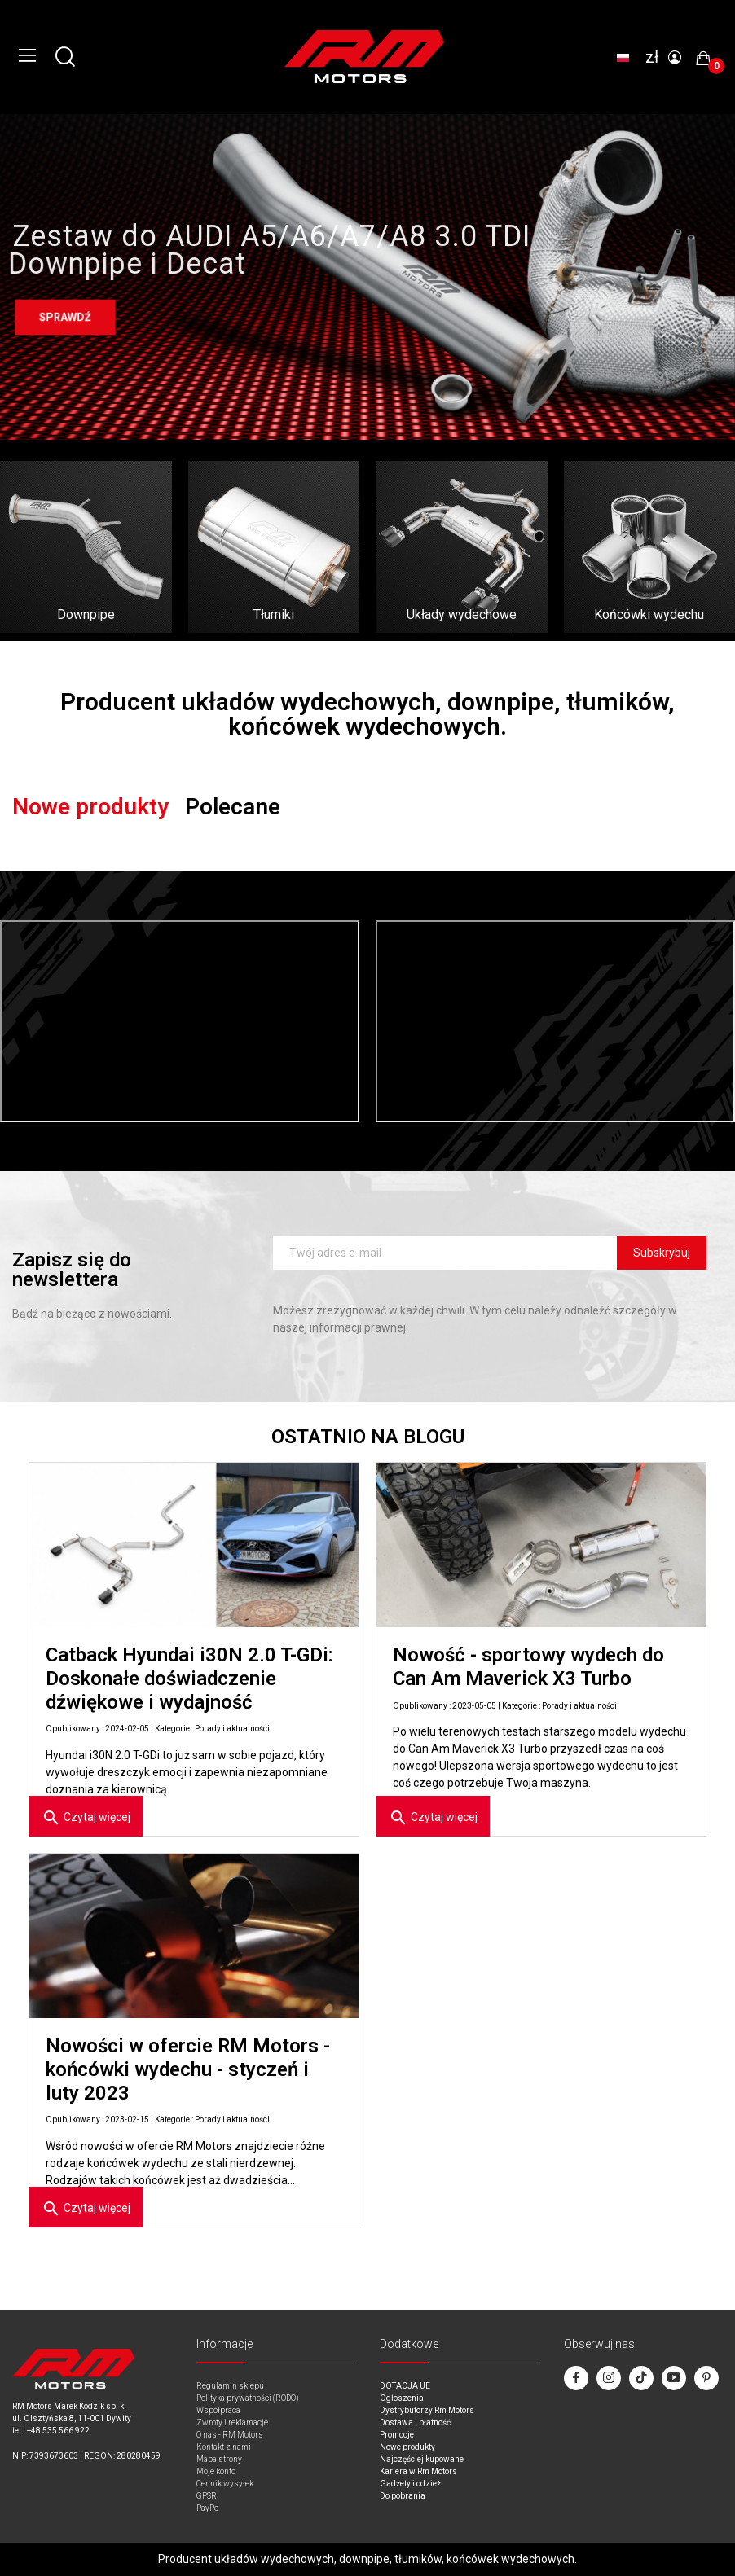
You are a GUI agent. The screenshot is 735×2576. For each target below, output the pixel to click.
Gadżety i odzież (410, 2483)
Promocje (397, 2434)
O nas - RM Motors (229, 2434)
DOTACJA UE (405, 2385)
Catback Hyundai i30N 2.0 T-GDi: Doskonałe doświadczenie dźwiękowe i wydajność (189, 1678)
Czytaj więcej (86, 1818)
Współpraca (218, 2410)
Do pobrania (402, 2495)
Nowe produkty (90, 807)
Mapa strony (219, 2459)
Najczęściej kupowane (422, 2459)
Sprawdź (65, 317)
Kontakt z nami (223, 2446)
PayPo (207, 2508)
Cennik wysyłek (224, 2483)
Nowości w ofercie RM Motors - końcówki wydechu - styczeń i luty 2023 (188, 2069)
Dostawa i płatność (415, 2422)
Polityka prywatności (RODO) (247, 2398)
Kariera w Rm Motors (418, 2471)
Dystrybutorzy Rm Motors (427, 2410)
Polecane (232, 807)
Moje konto (215, 2471)
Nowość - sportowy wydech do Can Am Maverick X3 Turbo (528, 1666)
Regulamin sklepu (230, 2385)
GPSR (206, 2495)
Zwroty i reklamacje (232, 2422)
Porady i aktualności (232, 1728)
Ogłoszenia (402, 2398)
